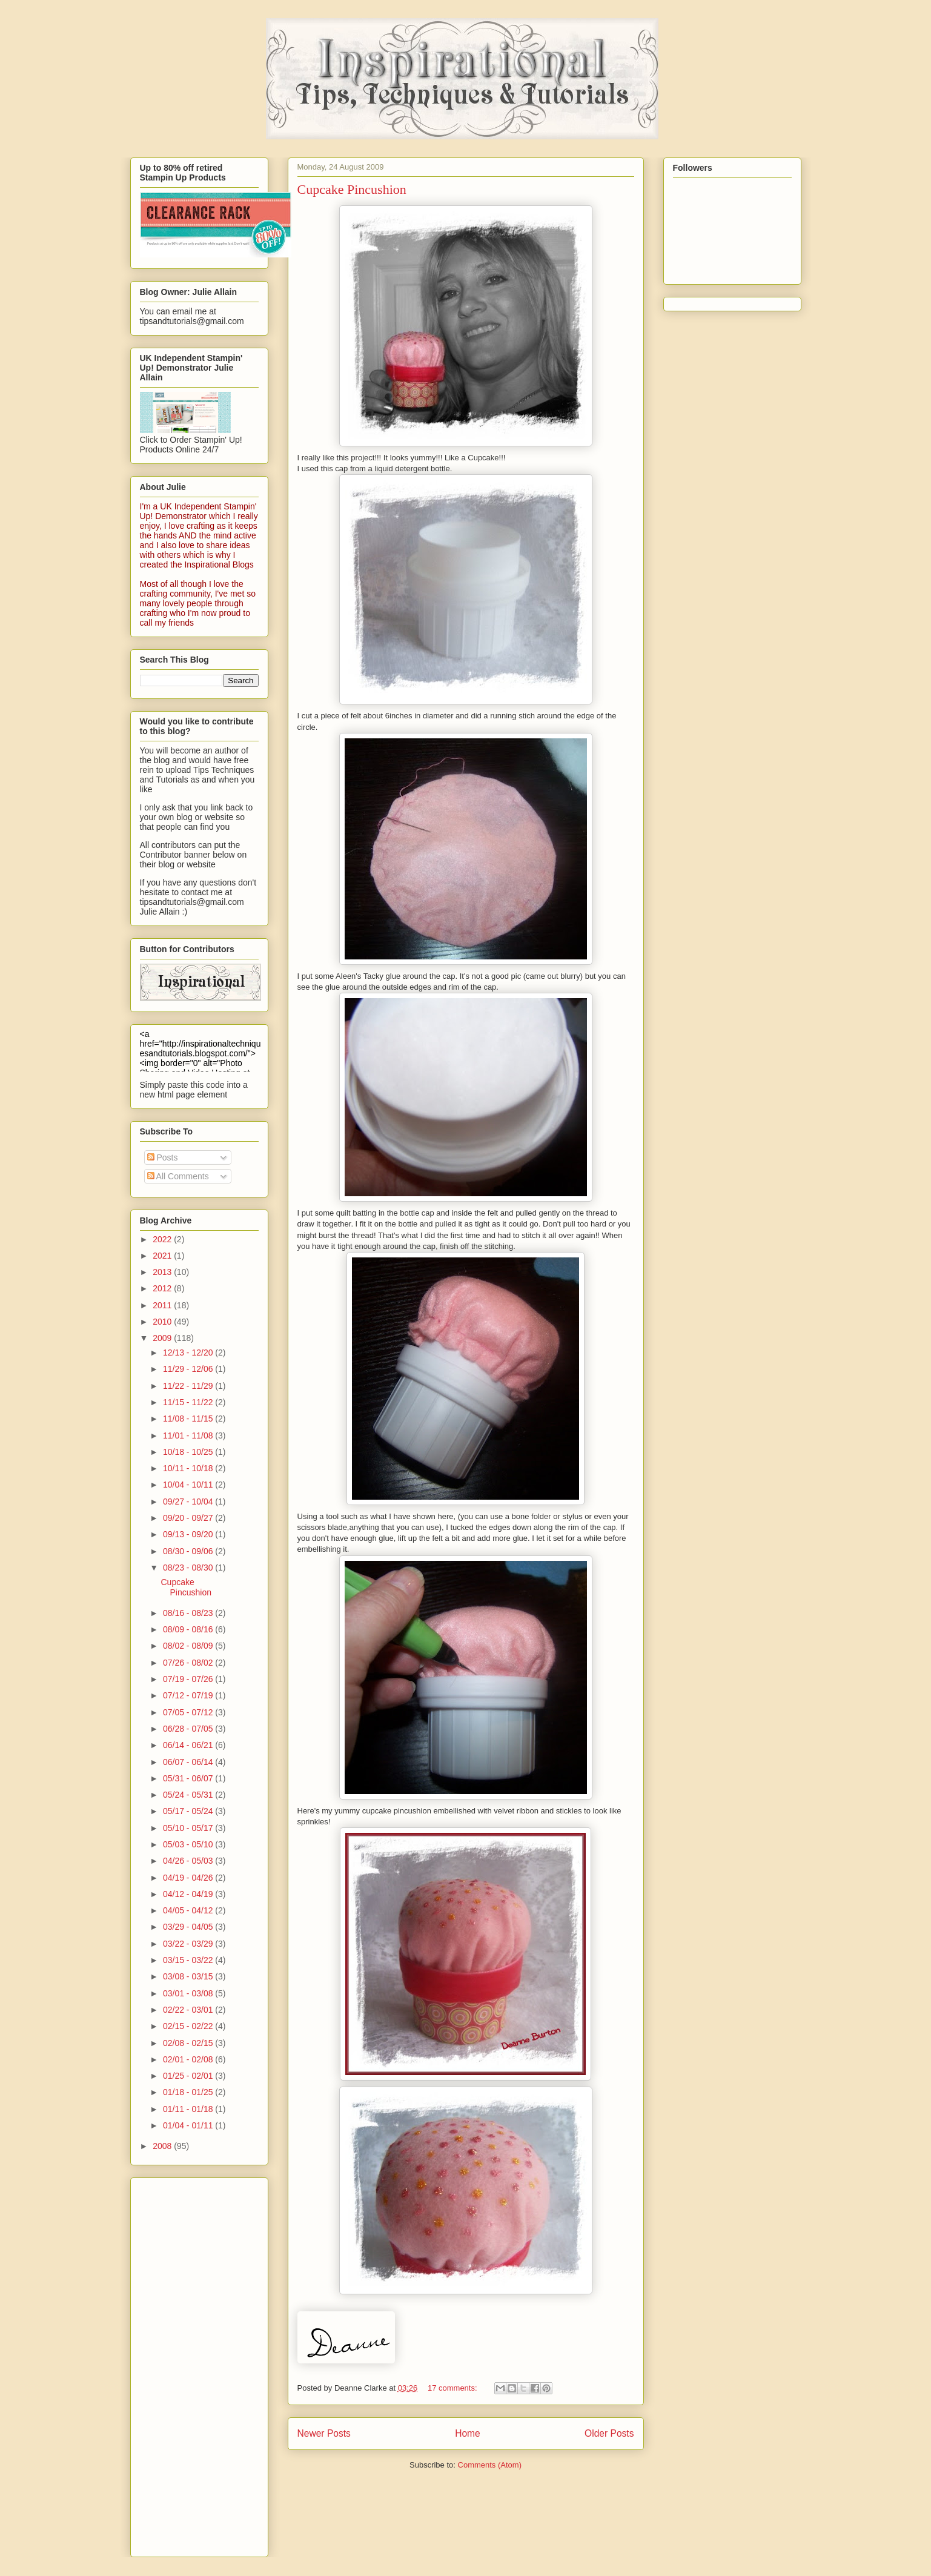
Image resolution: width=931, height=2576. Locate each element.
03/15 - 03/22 (189, 1960)
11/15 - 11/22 (189, 1402)
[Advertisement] (188, 2364)
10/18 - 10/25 (189, 1452)
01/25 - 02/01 (189, 2076)
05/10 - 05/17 (189, 1828)
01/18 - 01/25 (189, 2092)
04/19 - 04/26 (189, 1877)
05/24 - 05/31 (189, 1795)
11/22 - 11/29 (189, 1386)
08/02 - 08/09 (189, 1646)
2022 (163, 1239)
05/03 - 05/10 (189, 1844)
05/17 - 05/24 (189, 1811)
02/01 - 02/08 (189, 2059)
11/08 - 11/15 (189, 1418)
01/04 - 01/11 (189, 2125)
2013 (163, 1272)
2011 (163, 1305)
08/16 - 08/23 (189, 1613)
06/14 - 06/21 (189, 1745)
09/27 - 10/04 (189, 1501)
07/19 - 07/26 (189, 1679)
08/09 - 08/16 (189, 1629)
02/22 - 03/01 (189, 2010)
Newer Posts (324, 2433)
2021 (163, 1255)
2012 (163, 1288)
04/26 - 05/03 (189, 1861)
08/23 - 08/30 (189, 1567)
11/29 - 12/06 (189, 1369)
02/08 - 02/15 (189, 2043)
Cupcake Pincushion (351, 189)
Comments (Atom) (490, 2464)
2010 (163, 1321)
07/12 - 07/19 (189, 1695)
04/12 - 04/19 (189, 1894)
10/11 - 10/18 (189, 1468)
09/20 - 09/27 (189, 1518)
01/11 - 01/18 (189, 2109)
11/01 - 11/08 (189, 1435)
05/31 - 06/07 (189, 1778)
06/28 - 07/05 (189, 1728)
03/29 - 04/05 (189, 1927)
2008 (163, 2146)
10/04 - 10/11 (189, 1484)
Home (467, 2433)
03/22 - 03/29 (189, 1944)
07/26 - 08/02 (189, 1662)
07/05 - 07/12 (189, 1712)
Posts (162, 1157)
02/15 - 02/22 (189, 2026)
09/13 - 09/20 (189, 1534)
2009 (163, 1338)
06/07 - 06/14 (189, 1762)
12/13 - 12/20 (189, 1352)
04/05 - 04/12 (189, 1910)
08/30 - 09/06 (189, 1551)
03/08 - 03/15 (189, 1976)
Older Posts (609, 2433)
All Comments (178, 1176)
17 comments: (453, 2387)
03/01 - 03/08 (189, 1993)
